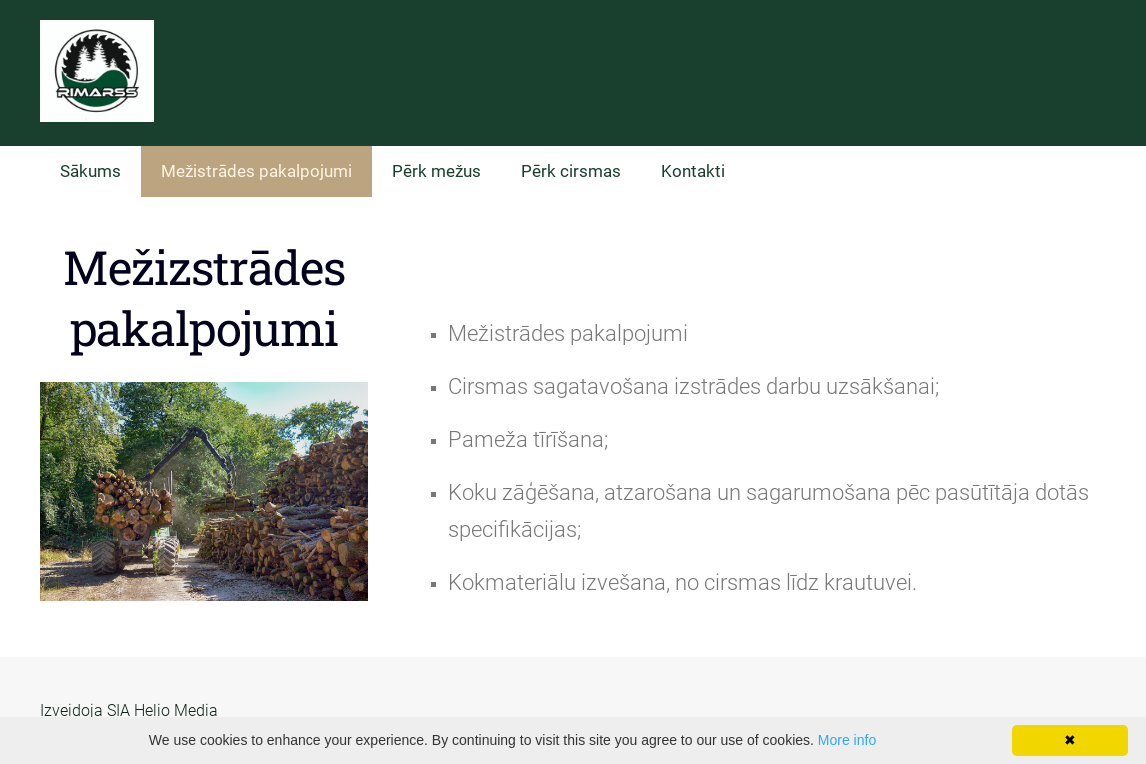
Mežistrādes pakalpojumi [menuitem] (256, 171)
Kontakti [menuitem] (693, 171)
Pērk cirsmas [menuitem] (571, 171)
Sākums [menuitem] (90, 171)
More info (847, 740)
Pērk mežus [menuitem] (436, 171)
